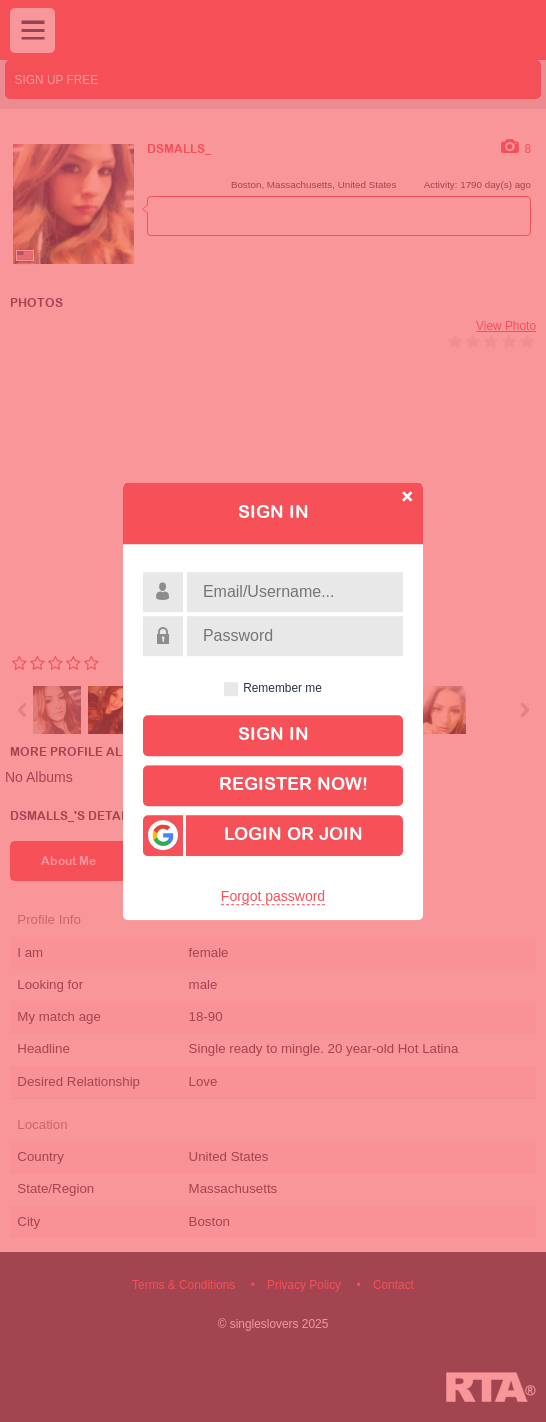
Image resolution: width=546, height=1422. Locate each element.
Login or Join (253, 835)
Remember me (282, 689)
